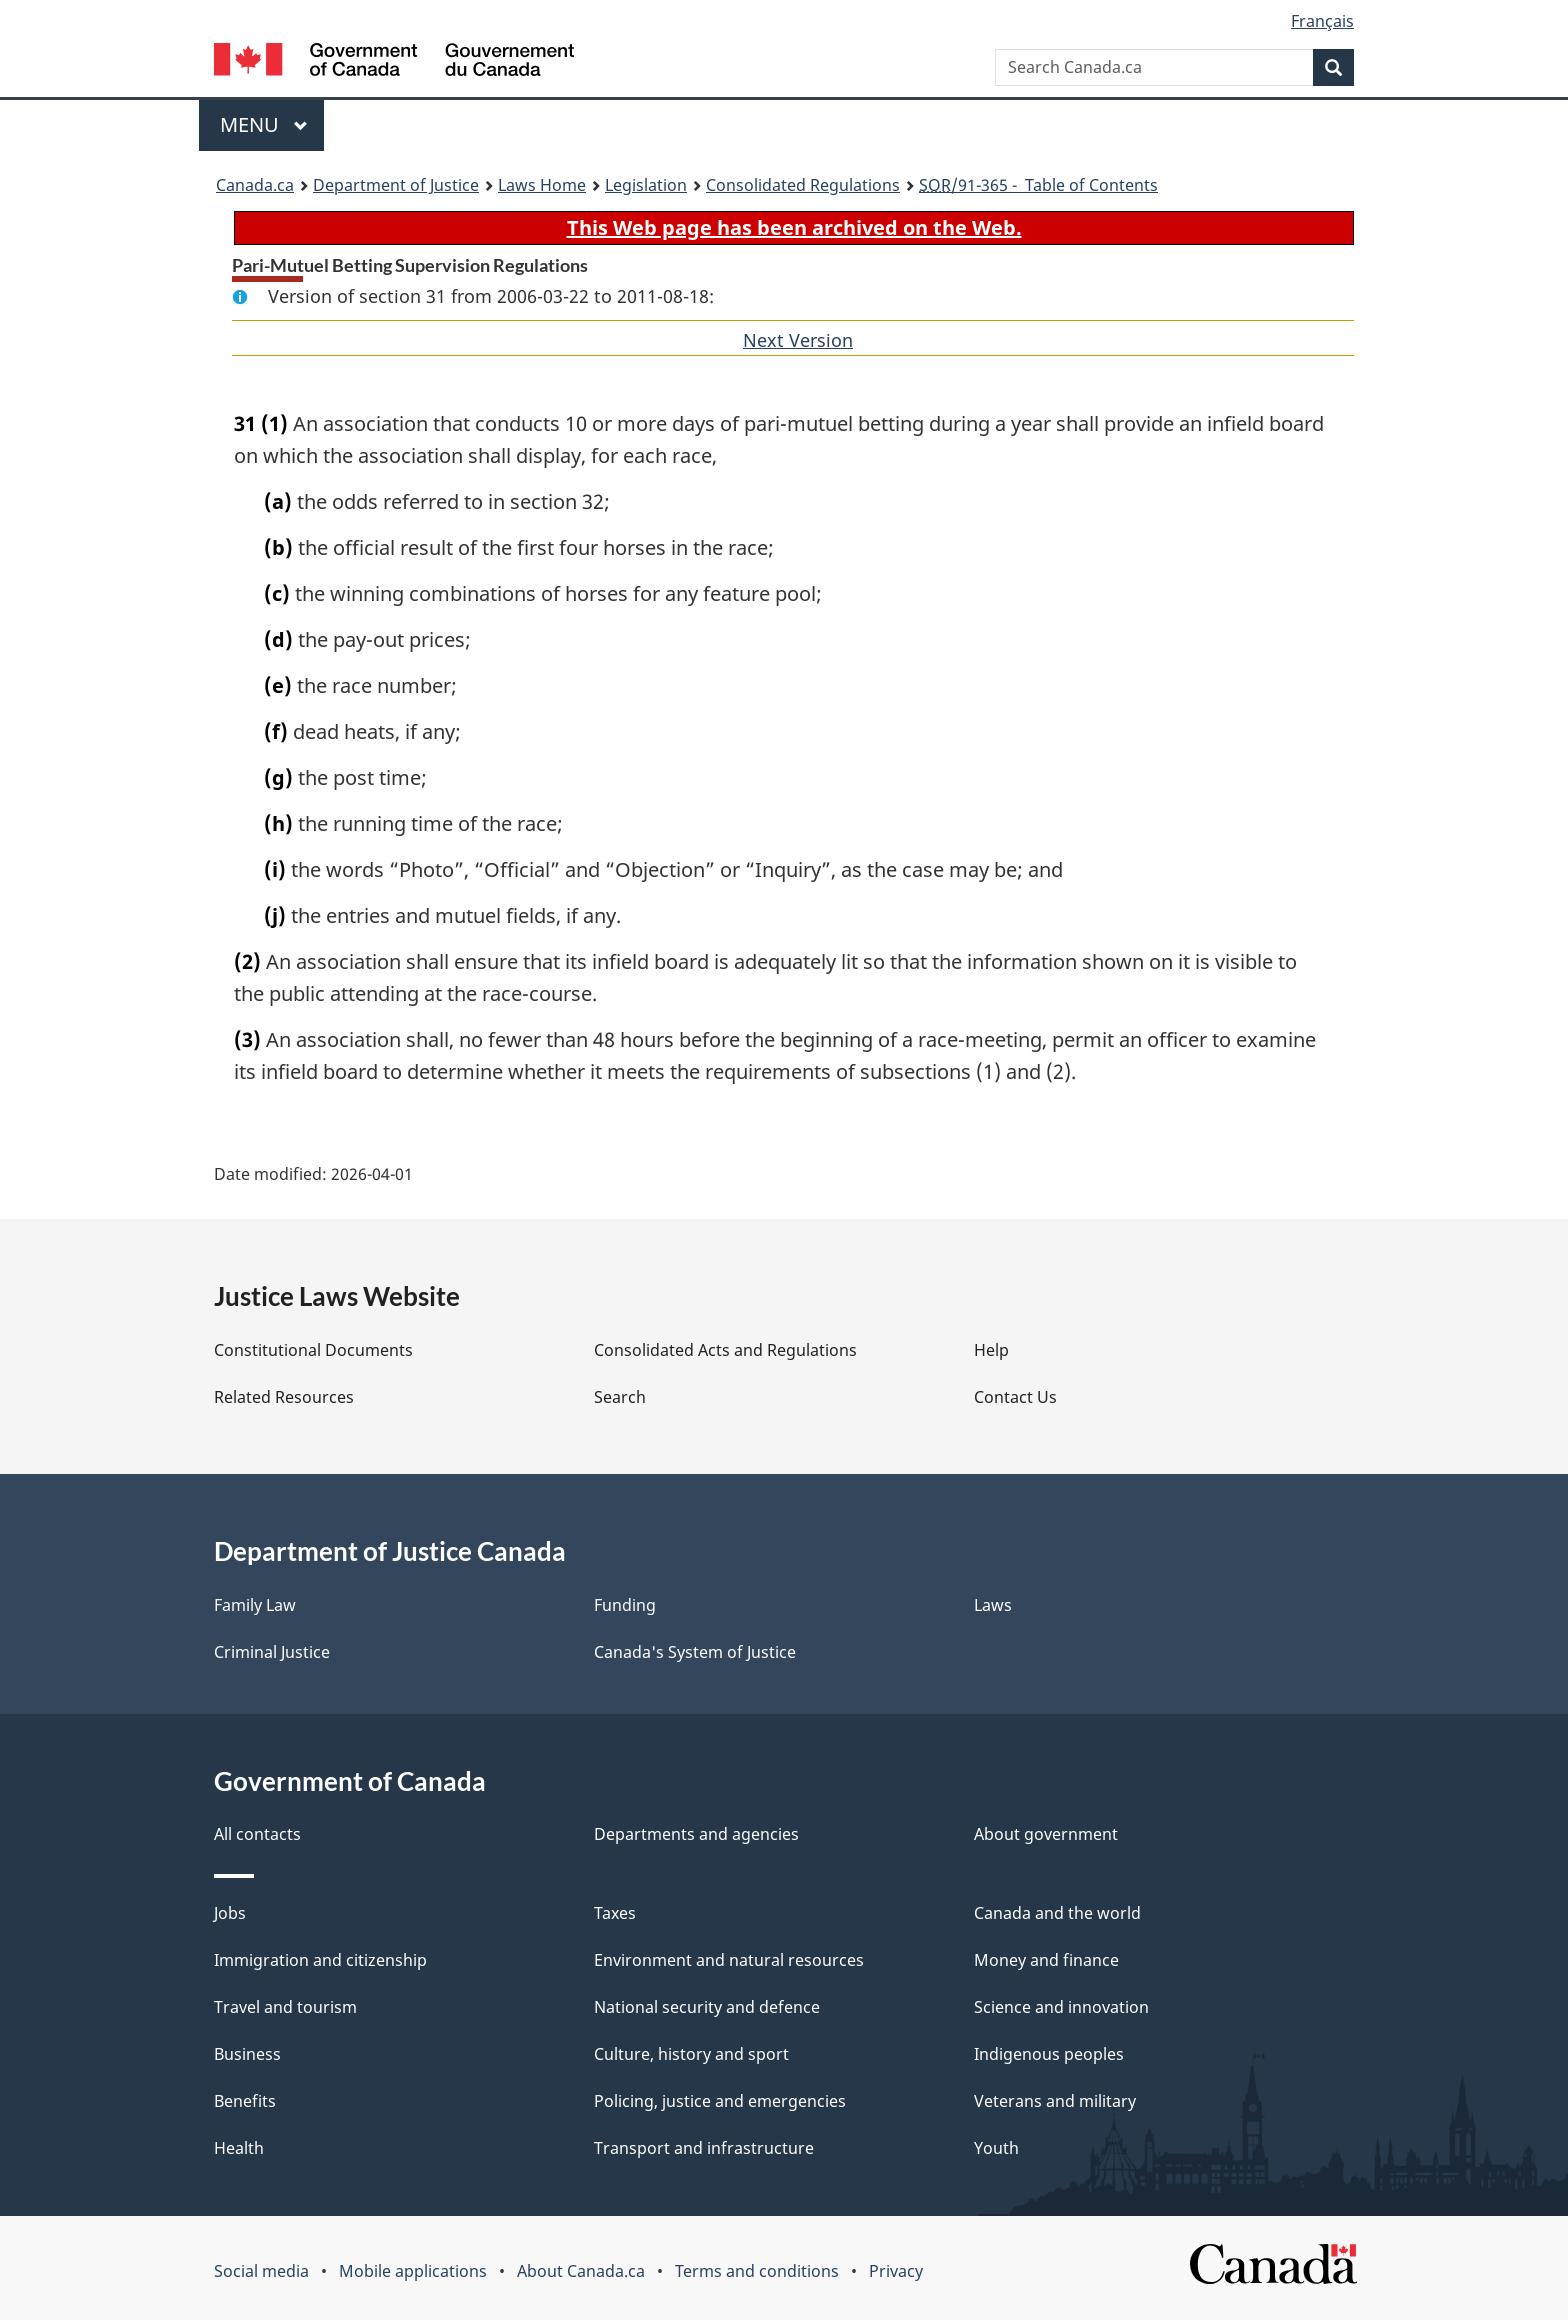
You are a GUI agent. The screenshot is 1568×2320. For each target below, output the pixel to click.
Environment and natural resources (729, 1960)
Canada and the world (1057, 1913)
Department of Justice (396, 185)
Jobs (230, 1913)
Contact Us (1015, 1397)
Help (991, 1350)
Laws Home (542, 185)
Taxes (615, 1913)
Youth (996, 2148)
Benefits (245, 2101)
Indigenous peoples (1049, 2054)
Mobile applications (413, 2271)
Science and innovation (1061, 2007)
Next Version (798, 340)
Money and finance (1046, 1960)
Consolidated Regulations (803, 185)
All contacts (257, 1834)
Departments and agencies (696, 1834)
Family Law (255, 1605)
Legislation (646, 185)
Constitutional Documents (313, 1350)
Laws (993, 1605)
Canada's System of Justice (695, 1652)
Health (239, 2148)
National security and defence (707, 2007)
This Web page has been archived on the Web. (794, 227)
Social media (261, 2271)
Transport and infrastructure (704, 2148)
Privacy (896, 2271)
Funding (625, 1605)
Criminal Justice (272, 1652)
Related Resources (284, 1397)
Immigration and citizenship (320, 1960)
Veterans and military (1055, 2101)
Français (1322, 21)
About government (1046, 1834)
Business (247, 2054)
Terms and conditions (757, 2271)
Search (620, 1397)
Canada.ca (255, 185)
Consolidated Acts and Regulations (725, 1350)
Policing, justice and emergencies (720, 2101)
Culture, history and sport (691, 2054)
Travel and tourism (285, 2007)
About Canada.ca (581, 2271)
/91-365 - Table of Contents (1038, 185)
